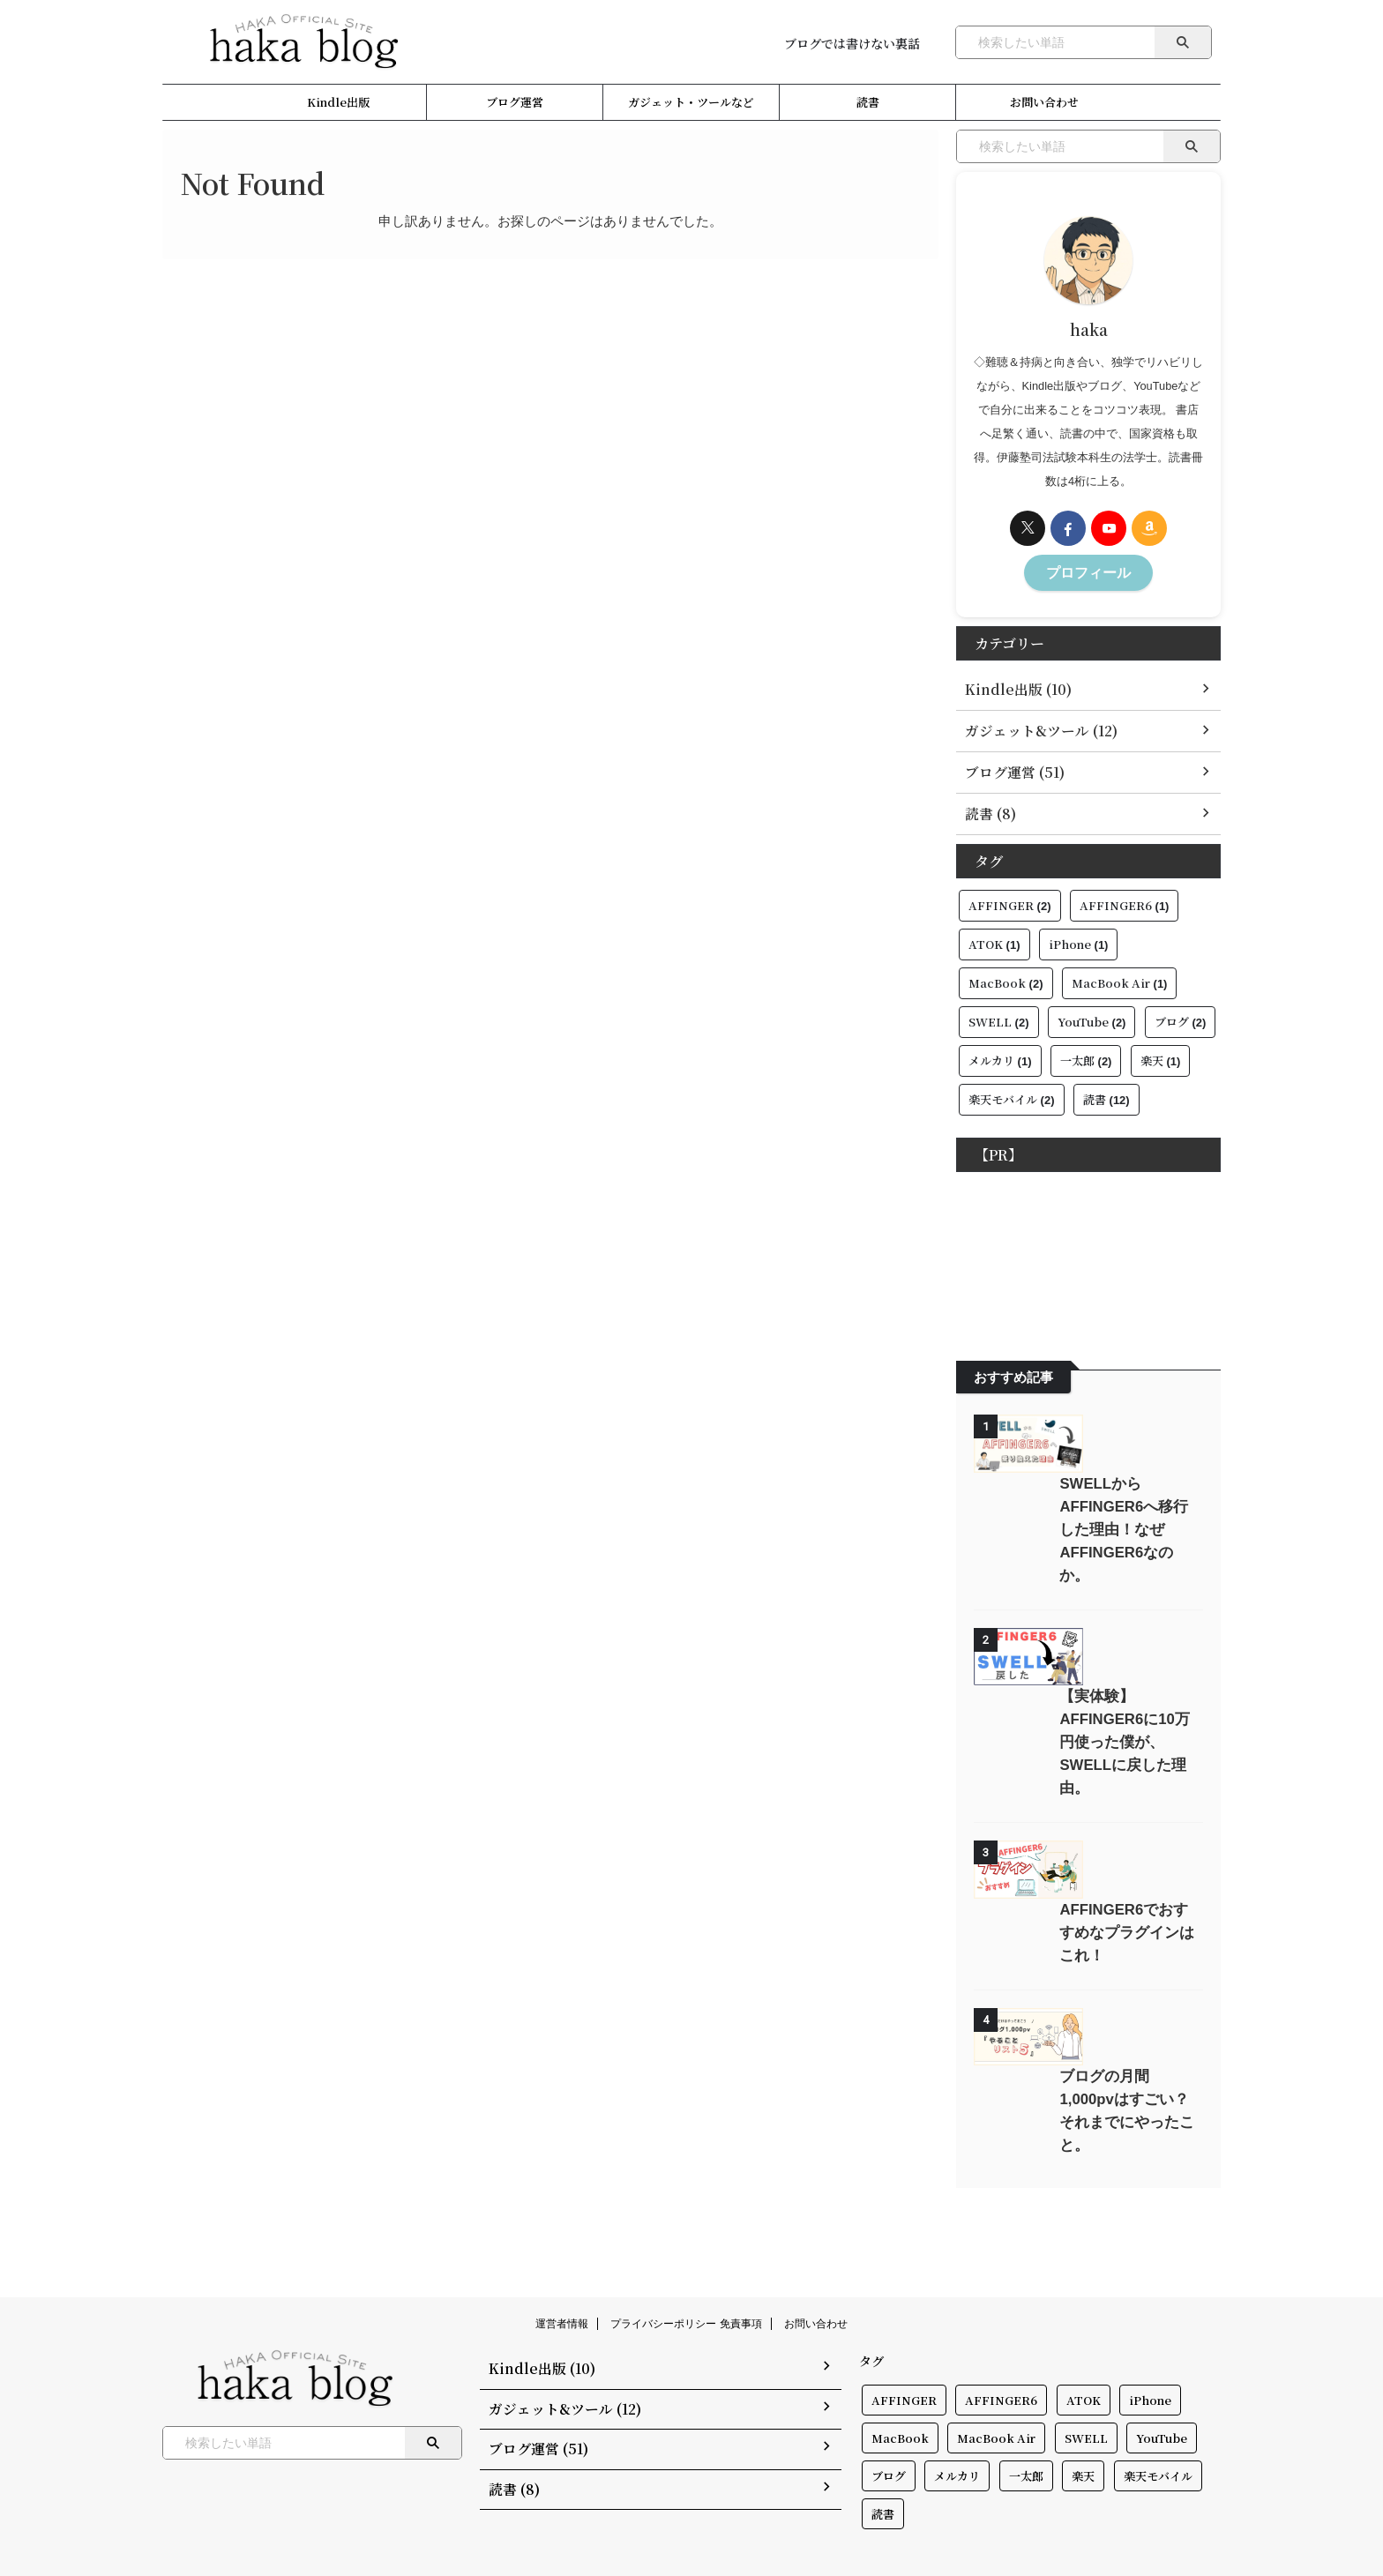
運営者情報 (561, 2279)
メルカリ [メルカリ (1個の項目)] (1000, 1053)
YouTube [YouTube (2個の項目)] (1092, 1014)
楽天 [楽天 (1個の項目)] (1160, 1053)
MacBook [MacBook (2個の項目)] (1005, 975)
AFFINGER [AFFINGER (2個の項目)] (1009, 898)
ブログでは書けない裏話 (852, 43)
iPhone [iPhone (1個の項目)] (1079, 937)
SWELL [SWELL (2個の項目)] (998, 1014)
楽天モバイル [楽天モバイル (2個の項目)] (1011, 1092)
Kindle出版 (338, 101)
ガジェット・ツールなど (691, 101)
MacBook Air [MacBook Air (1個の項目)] (1120, 975)
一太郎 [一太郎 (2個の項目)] (1086, 1053)
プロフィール (1088, 571)
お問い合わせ (1044, 101)
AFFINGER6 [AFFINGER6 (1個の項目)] (1125, 898)
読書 (867, 101)
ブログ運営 (514, 101)
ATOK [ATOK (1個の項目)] (994, 937)
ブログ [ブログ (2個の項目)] (1181, 1014)
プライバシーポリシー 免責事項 (685, 2279)
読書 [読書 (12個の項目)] (1106, 1092)
